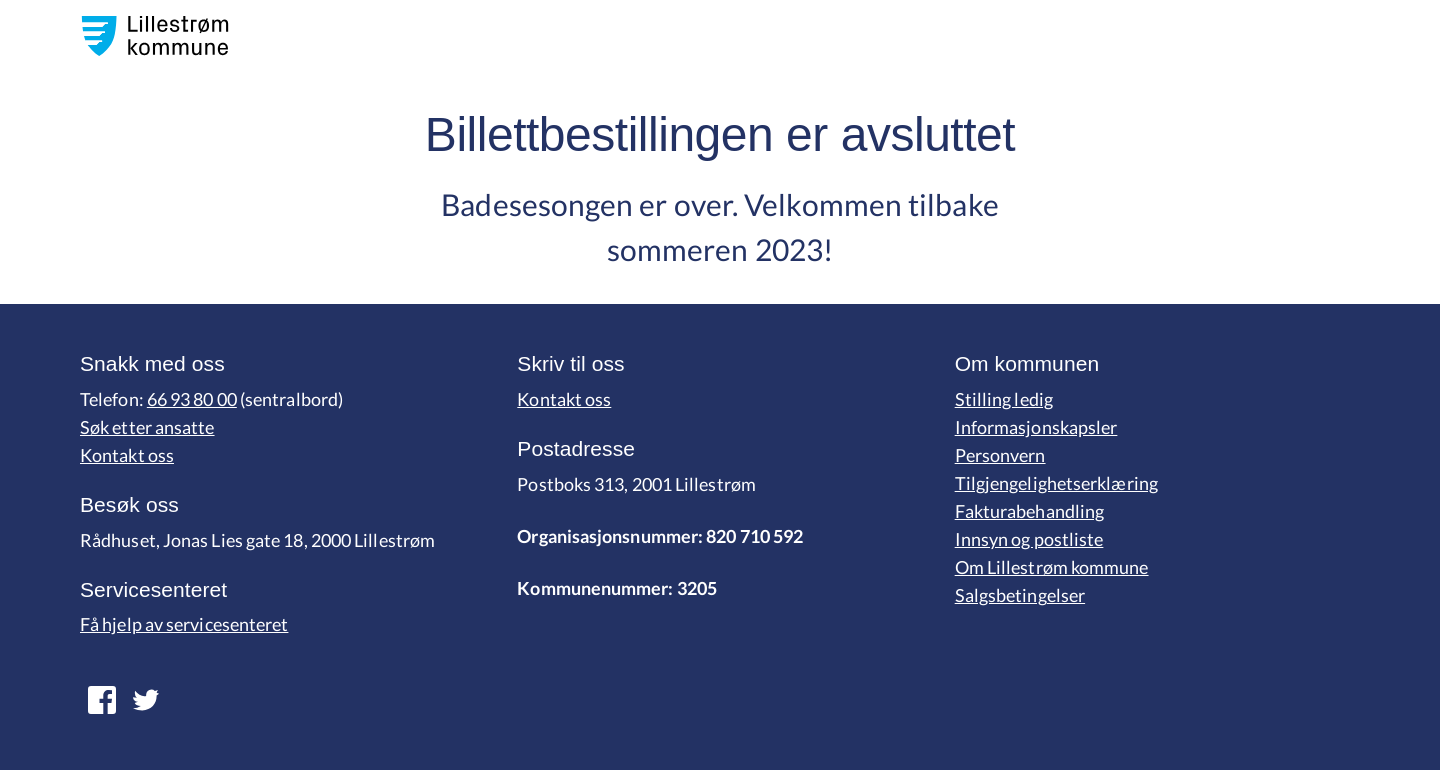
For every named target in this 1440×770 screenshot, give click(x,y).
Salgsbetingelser (1020, 595)
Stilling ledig (1004, 399)
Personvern (1000, 455)
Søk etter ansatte (147, 427)
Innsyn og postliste (1029, 539)
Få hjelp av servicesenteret (184, 624)
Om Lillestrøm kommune (1052, 567)
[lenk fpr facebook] (146, 700)
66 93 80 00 (192, 399)
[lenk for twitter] (102, 700)
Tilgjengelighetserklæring (1056, 483)
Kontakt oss (127, 455)
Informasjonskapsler (1036, 427)
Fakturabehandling (1030, 511)
